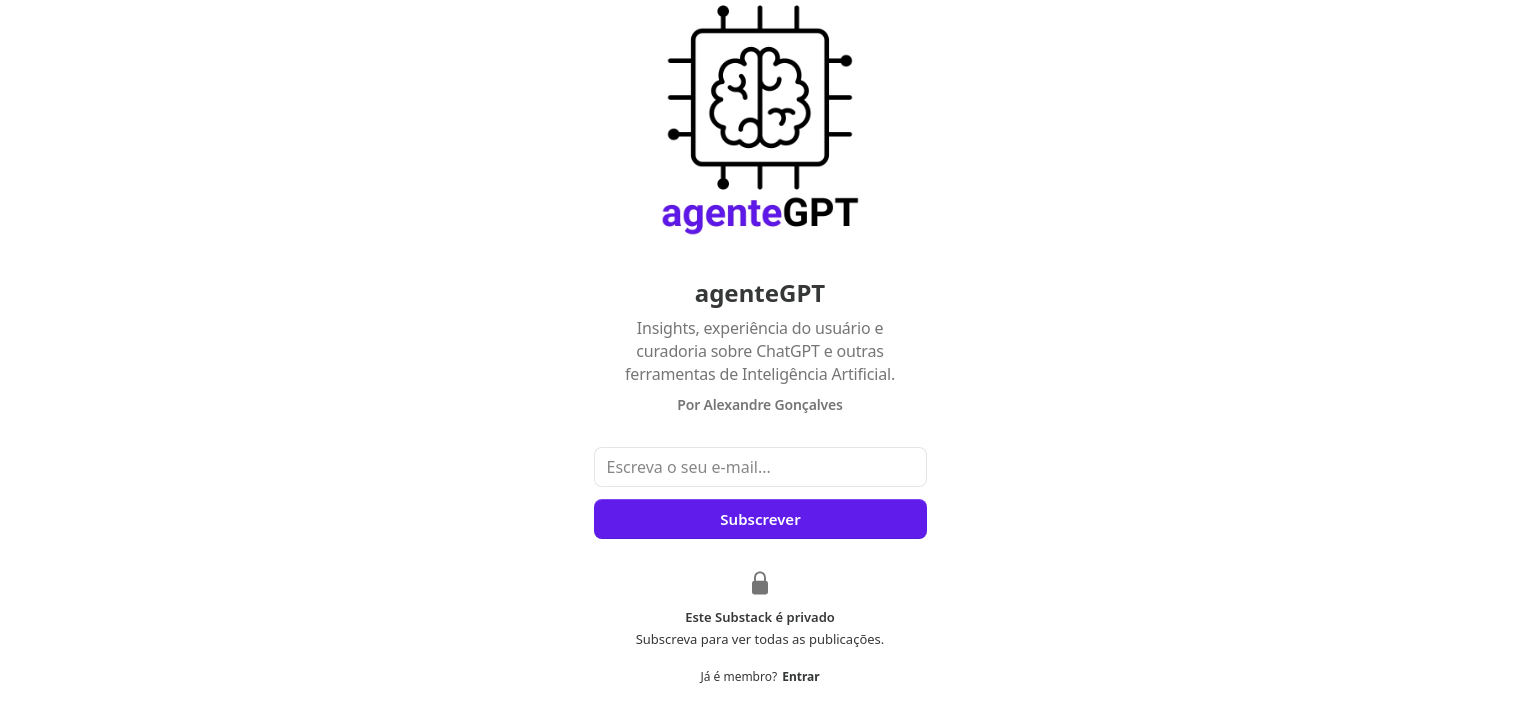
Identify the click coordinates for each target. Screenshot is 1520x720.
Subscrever (760, 519)
